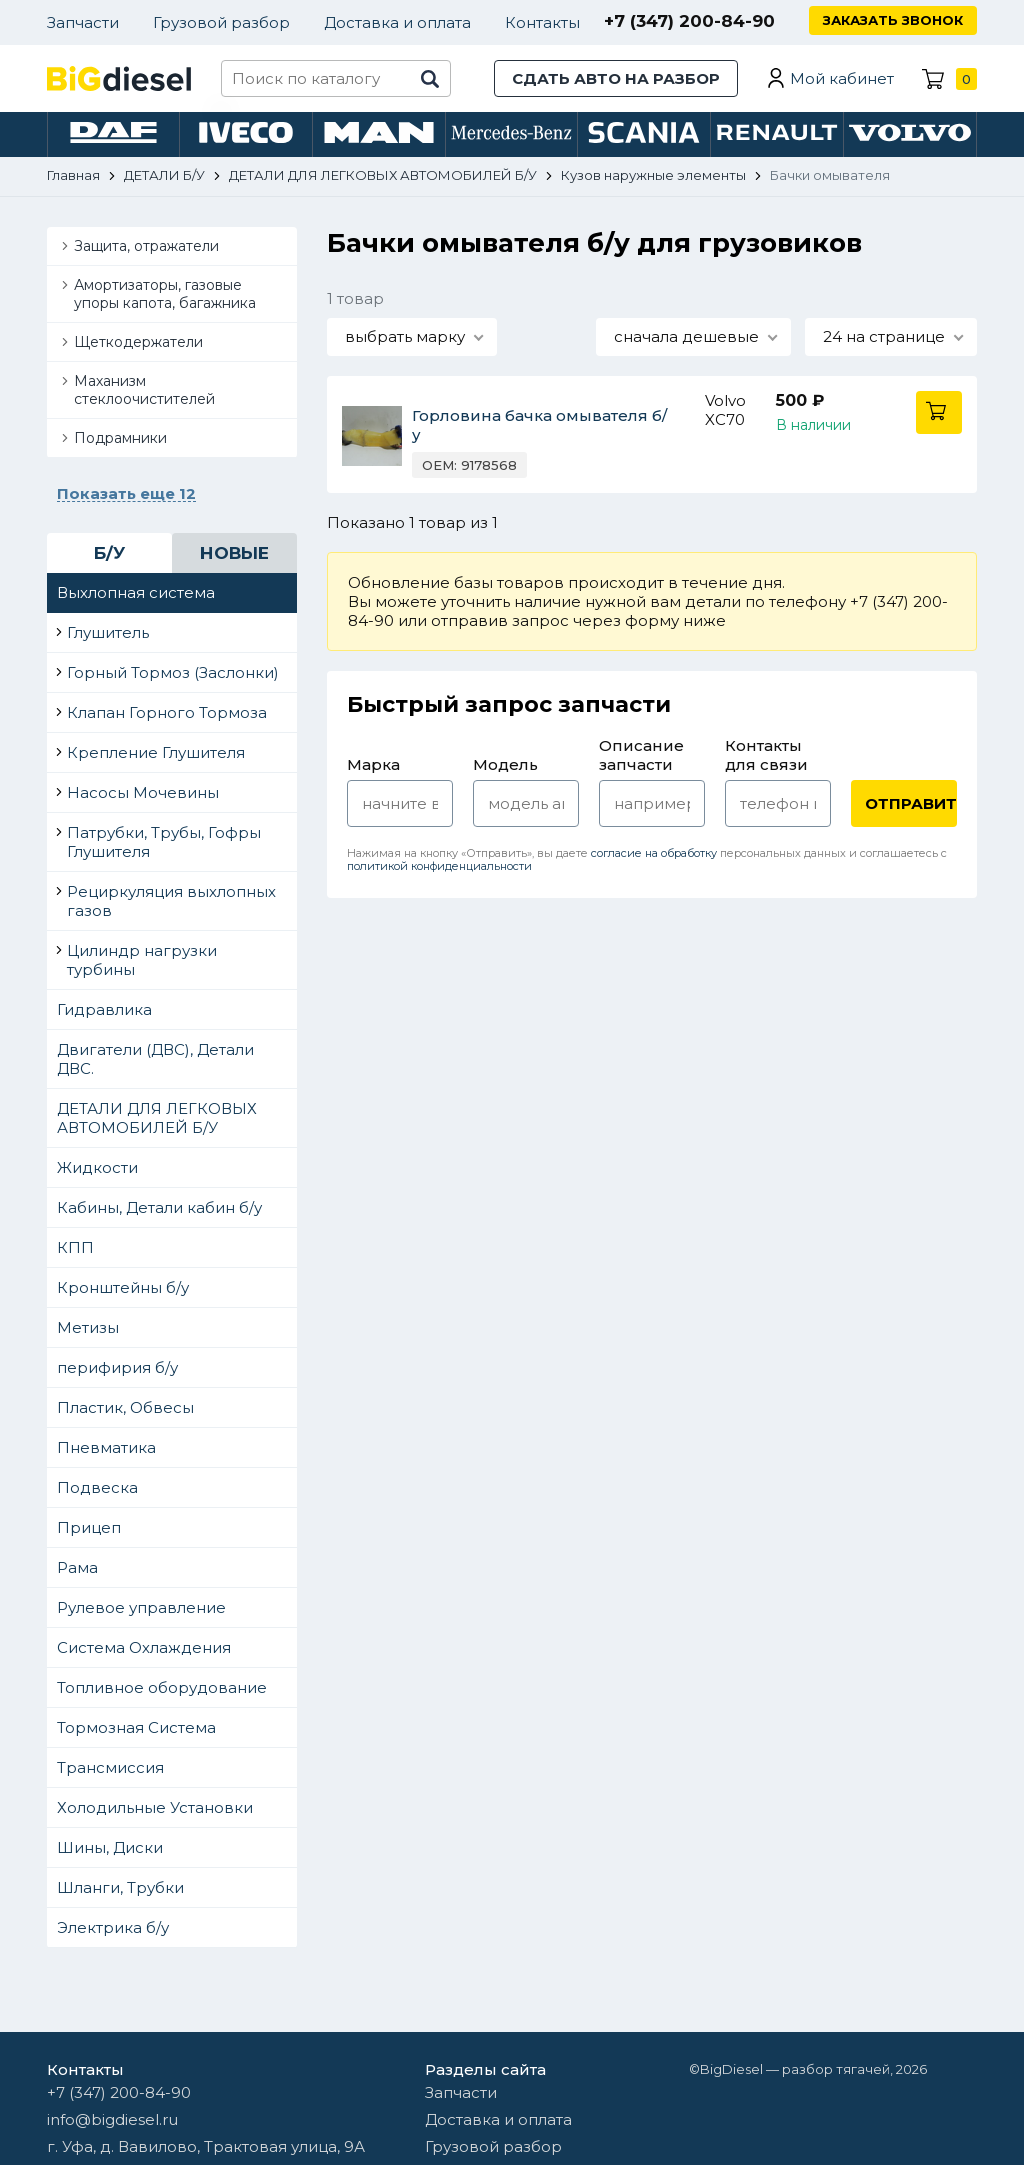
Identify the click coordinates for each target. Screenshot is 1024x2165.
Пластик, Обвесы (125, 1407)
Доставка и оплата (397, 22)
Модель (505, 764)
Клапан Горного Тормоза (167, 712)
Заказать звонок (893, 20)
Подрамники (120, 438)
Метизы (88, 1327)
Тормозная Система (136, 1727)
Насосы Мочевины (143, 792)
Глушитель (108, 632)
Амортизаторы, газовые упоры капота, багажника (165, 294)
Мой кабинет (842, 78)
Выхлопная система (136, 592)
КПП (75, 1247)
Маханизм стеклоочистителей (144, 390)
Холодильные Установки (155, 1807)
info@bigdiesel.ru (112, 2119)
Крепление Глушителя (156, 752)
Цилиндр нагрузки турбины (142, 960)
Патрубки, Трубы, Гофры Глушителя (164, 842)
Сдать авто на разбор (616, 78)
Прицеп (89, 1527)
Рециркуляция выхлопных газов (171, 901)
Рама (77, 1567)
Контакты (542, 22)
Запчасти (83, 22)
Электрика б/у (113, 1927)
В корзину (939, 412)
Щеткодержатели (138, 342)
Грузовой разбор (221, 22)
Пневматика (106, 1447)
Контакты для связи (766, 755)
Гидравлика (104, 1009)
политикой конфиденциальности (439, 866)
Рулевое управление (141, 1607)
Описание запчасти (641, 755)
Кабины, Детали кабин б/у (159, 1207)
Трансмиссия (110, 1767)
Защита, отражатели (146, 246)
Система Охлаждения (144, 1647)
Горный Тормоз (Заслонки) (173, 672)
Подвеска (97, 1487)
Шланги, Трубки (120, 1887)
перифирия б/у (117, 1367)
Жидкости (97, 1167)
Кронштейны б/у (123, 1287)
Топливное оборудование (162, 1687)
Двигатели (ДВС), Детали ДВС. (155, 1059)
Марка (373, 764)
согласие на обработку (654, 853)
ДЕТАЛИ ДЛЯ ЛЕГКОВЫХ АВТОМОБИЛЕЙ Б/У (157, 1118)
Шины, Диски (110, 1847)
